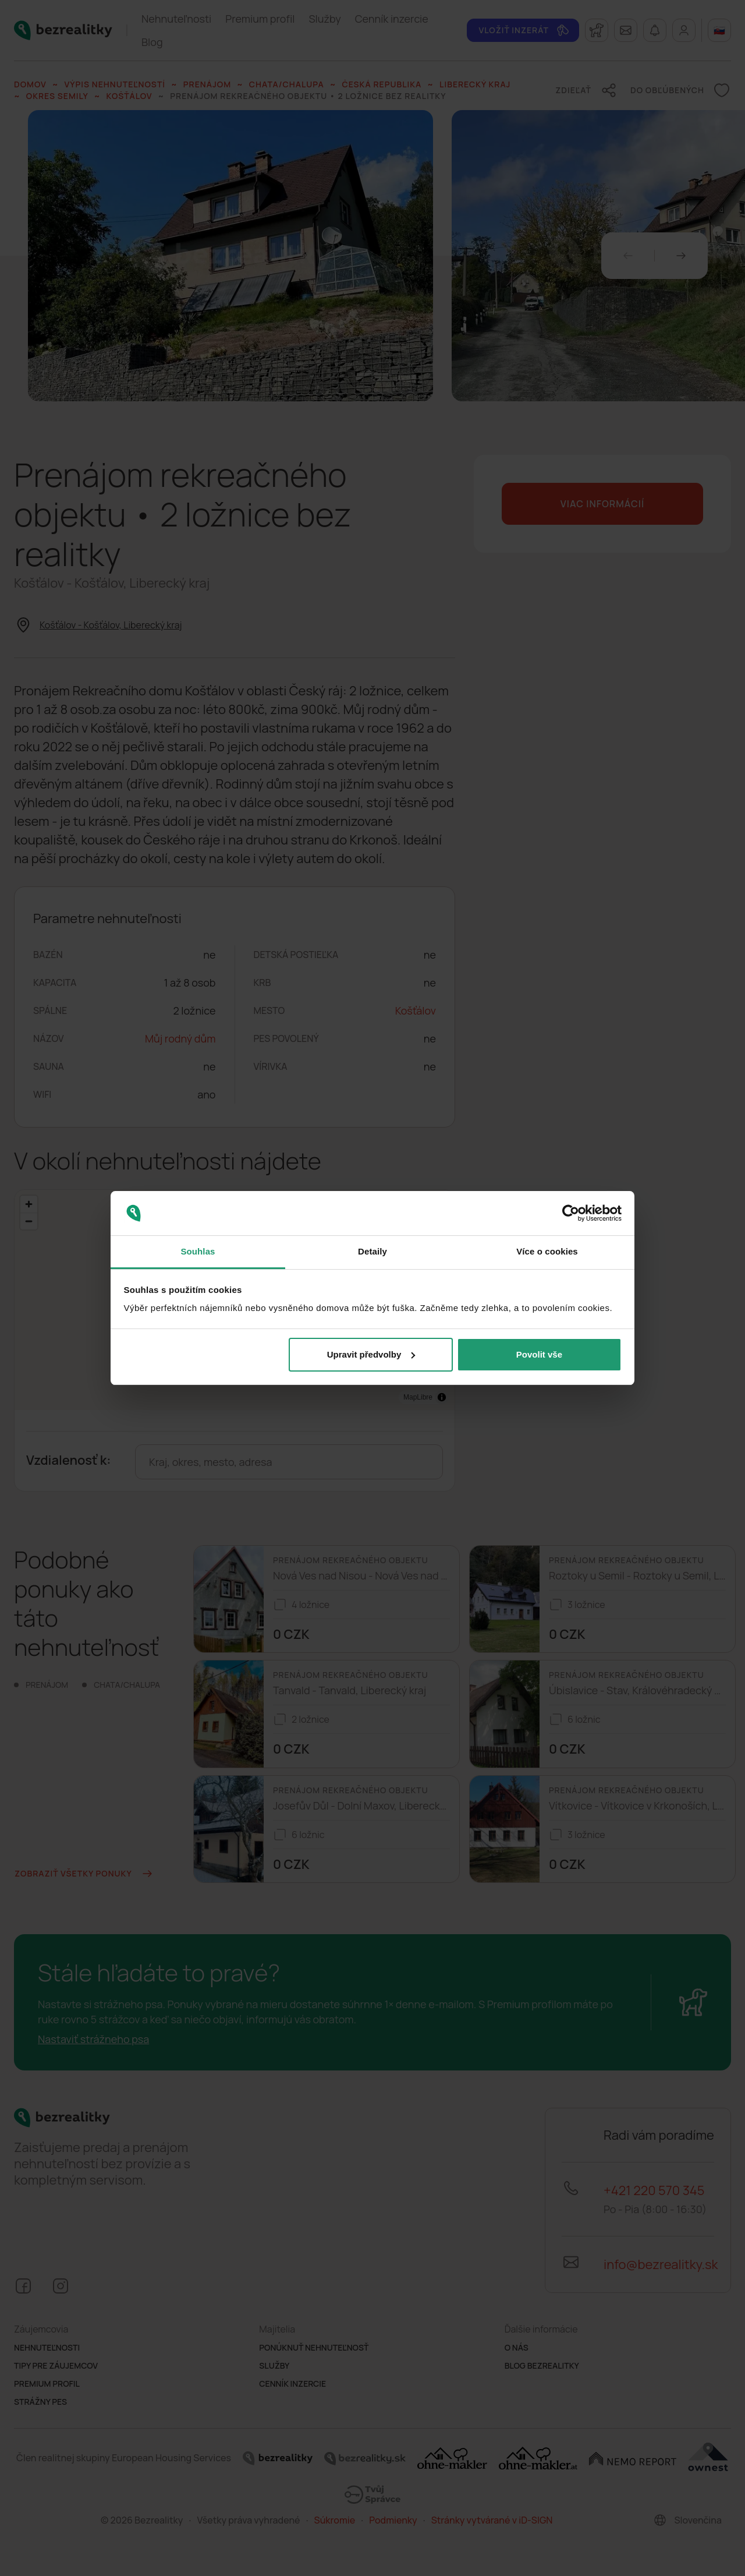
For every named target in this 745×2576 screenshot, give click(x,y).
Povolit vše (539, 1354)
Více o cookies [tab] (547, 1251)
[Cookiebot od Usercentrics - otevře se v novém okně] (571, 1213)
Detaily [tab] (372, 1251)
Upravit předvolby (371, 1354)
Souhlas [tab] (197, 1251)
